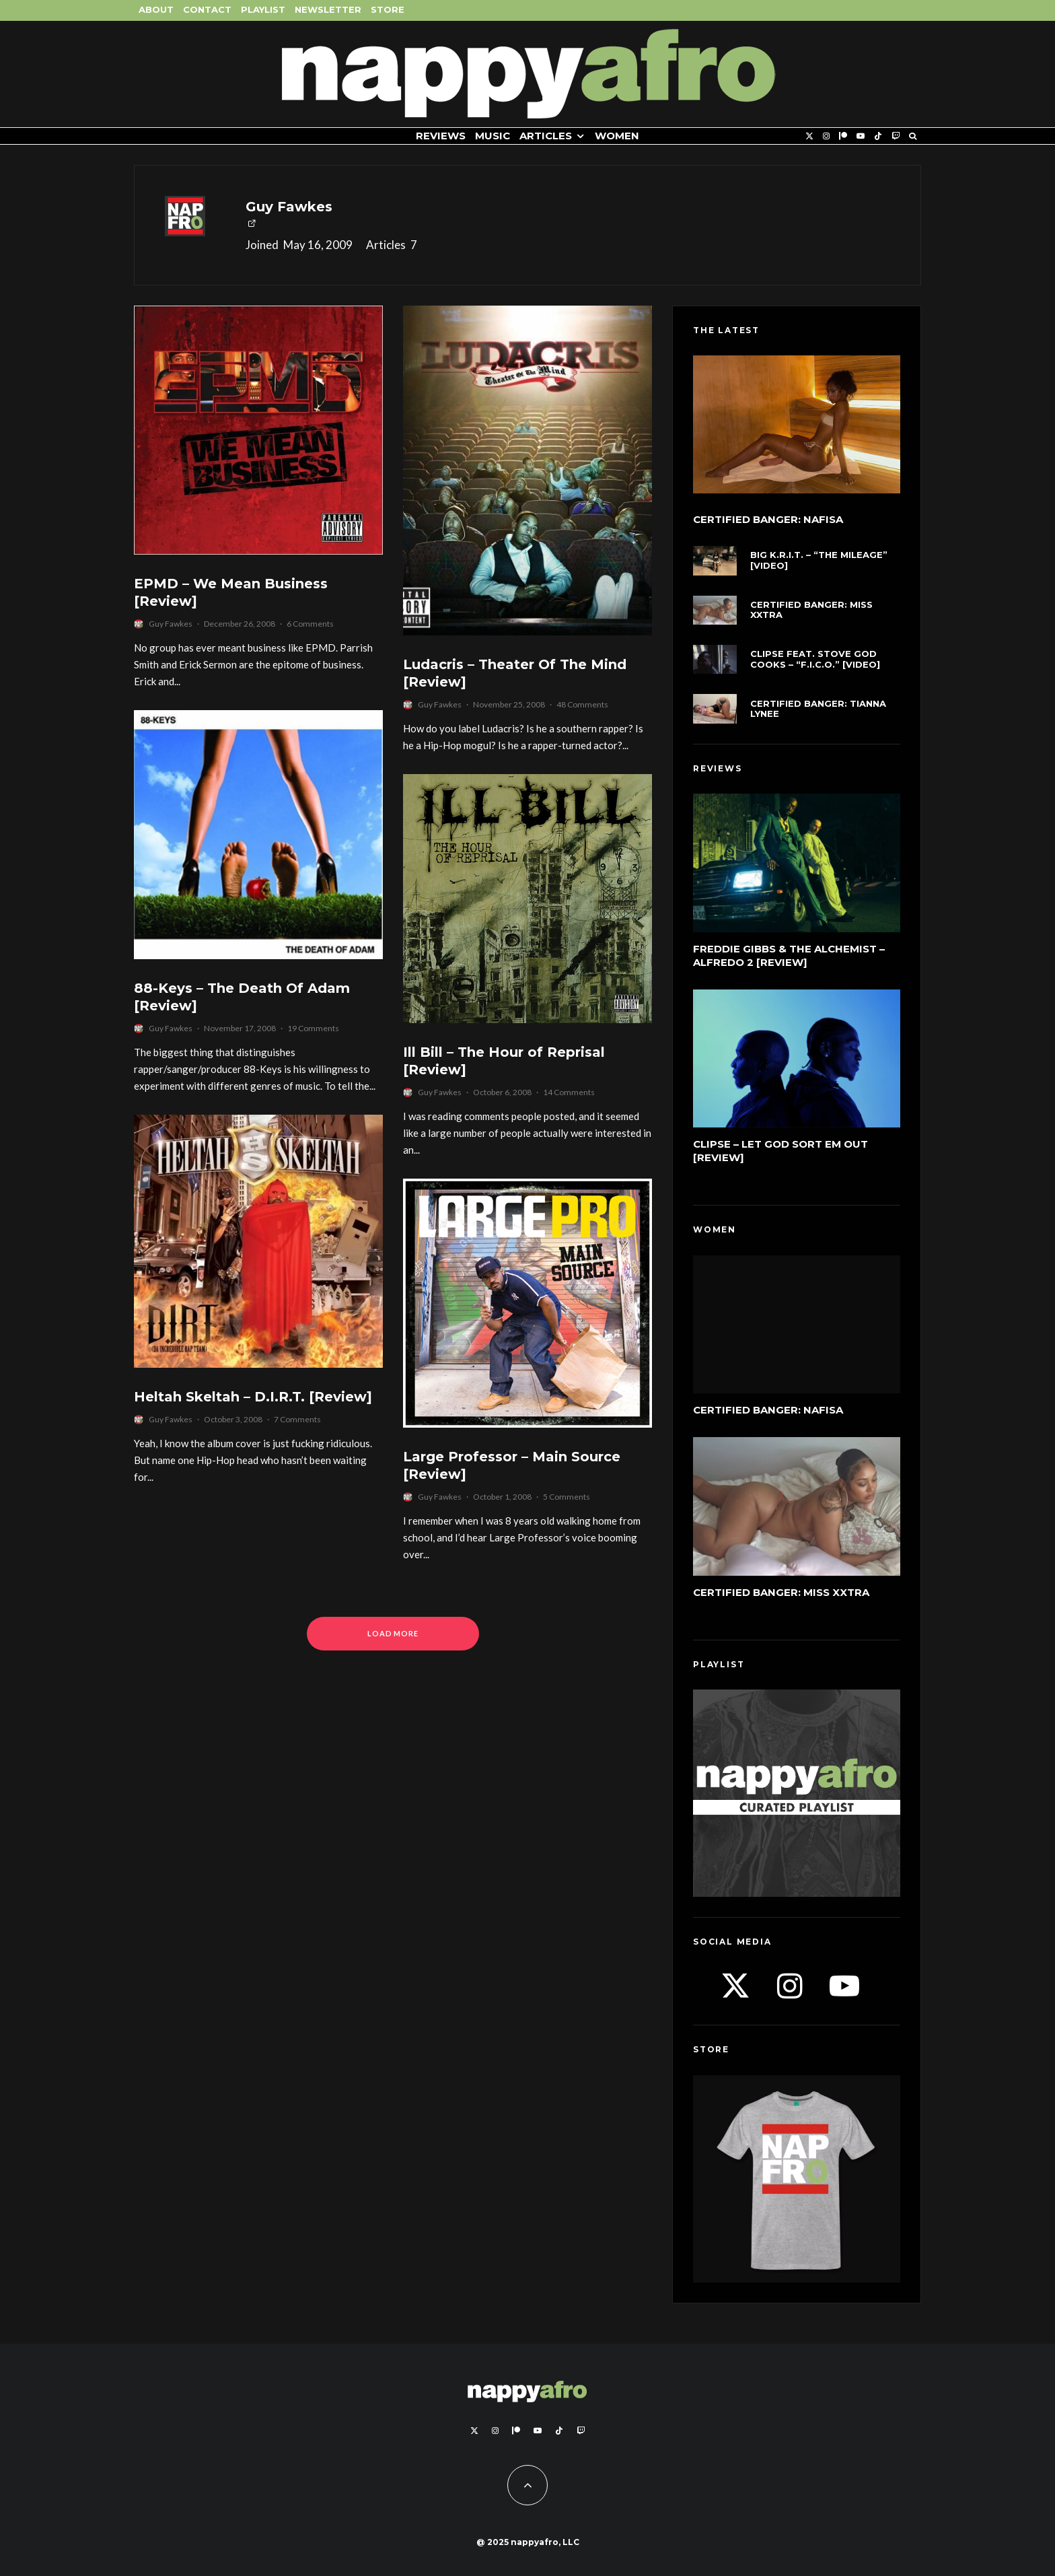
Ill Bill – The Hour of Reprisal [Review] (504, 1061)
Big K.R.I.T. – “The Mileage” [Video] (818, 560)
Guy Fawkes (289, 207)
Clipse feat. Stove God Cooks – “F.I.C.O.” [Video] (815, 659)
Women (617, 135)
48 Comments (582, 704)
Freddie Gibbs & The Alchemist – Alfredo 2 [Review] (789, 955)
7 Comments (297, 1419)
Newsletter (328, 9)
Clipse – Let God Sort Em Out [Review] (780, 1151)
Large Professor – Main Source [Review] (511, 1466)
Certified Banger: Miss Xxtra (811, 610)
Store (387, 9)
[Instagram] (826, 136)
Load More (393, 1633)
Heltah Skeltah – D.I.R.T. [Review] (253, 1397)
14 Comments (569, 1092)
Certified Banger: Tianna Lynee (818, 709)
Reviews (441, 135)
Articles (545, 135)
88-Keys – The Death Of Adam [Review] (242, 997)
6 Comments (310, 624)
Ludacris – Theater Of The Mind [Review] (514, 673)
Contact (207, 9)
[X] (809, 136)
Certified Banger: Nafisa (768, 520)
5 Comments (566, 1497)
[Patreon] (843, 136)
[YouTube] (860, 136)
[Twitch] (895, 136)
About (156, 9)
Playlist (263, 9)
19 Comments (313, 1028)
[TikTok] (878, 136)
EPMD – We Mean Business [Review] (231, 593)
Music (492, 135)
